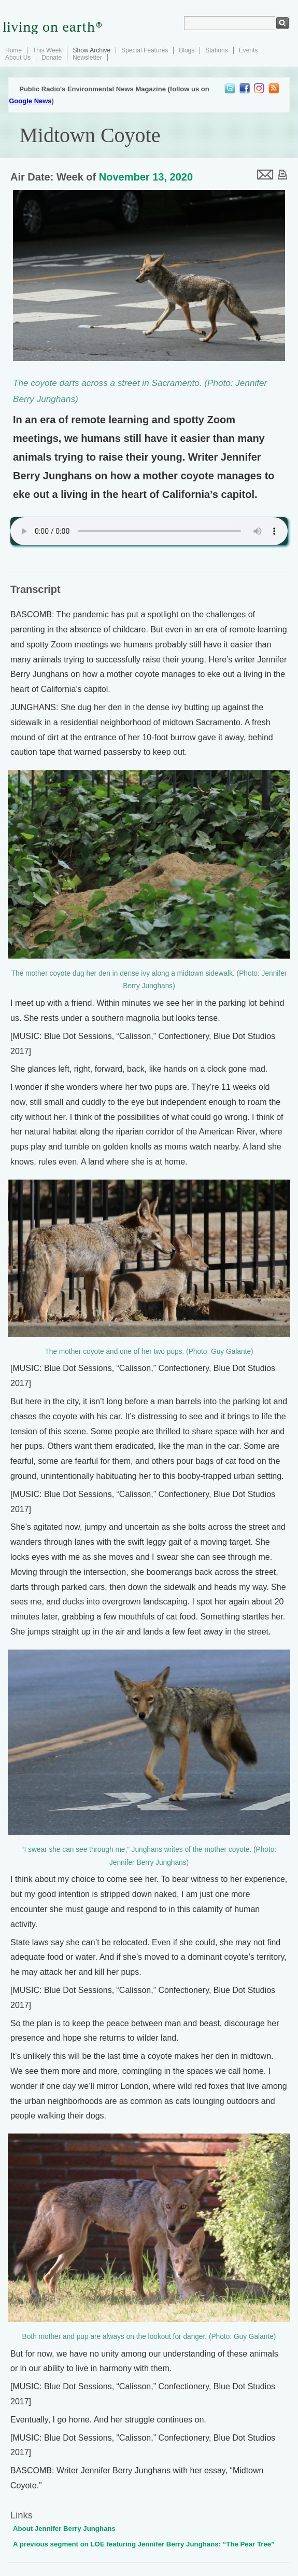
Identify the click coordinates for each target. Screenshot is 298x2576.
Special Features (144, 50)
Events (248, 50)
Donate (51, 57)
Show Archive (91, 50)
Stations (216, 50)
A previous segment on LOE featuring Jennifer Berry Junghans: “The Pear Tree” (144, 2544)
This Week (47, 50)
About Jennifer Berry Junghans (64, 2528)
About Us (18, 57)
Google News (30, 101)
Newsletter (87, 57)
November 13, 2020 (146, 177)
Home (13, 50)
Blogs (186, 50)
